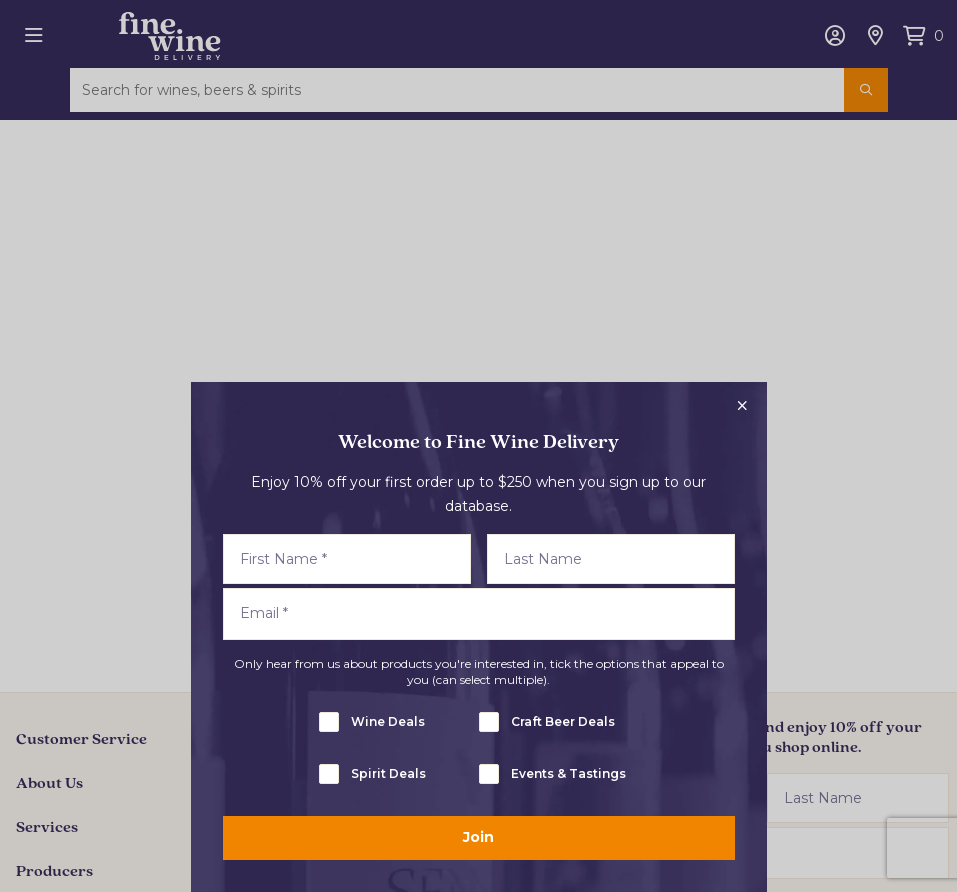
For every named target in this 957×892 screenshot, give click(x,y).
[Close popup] (743, 406)
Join (478, 837)
